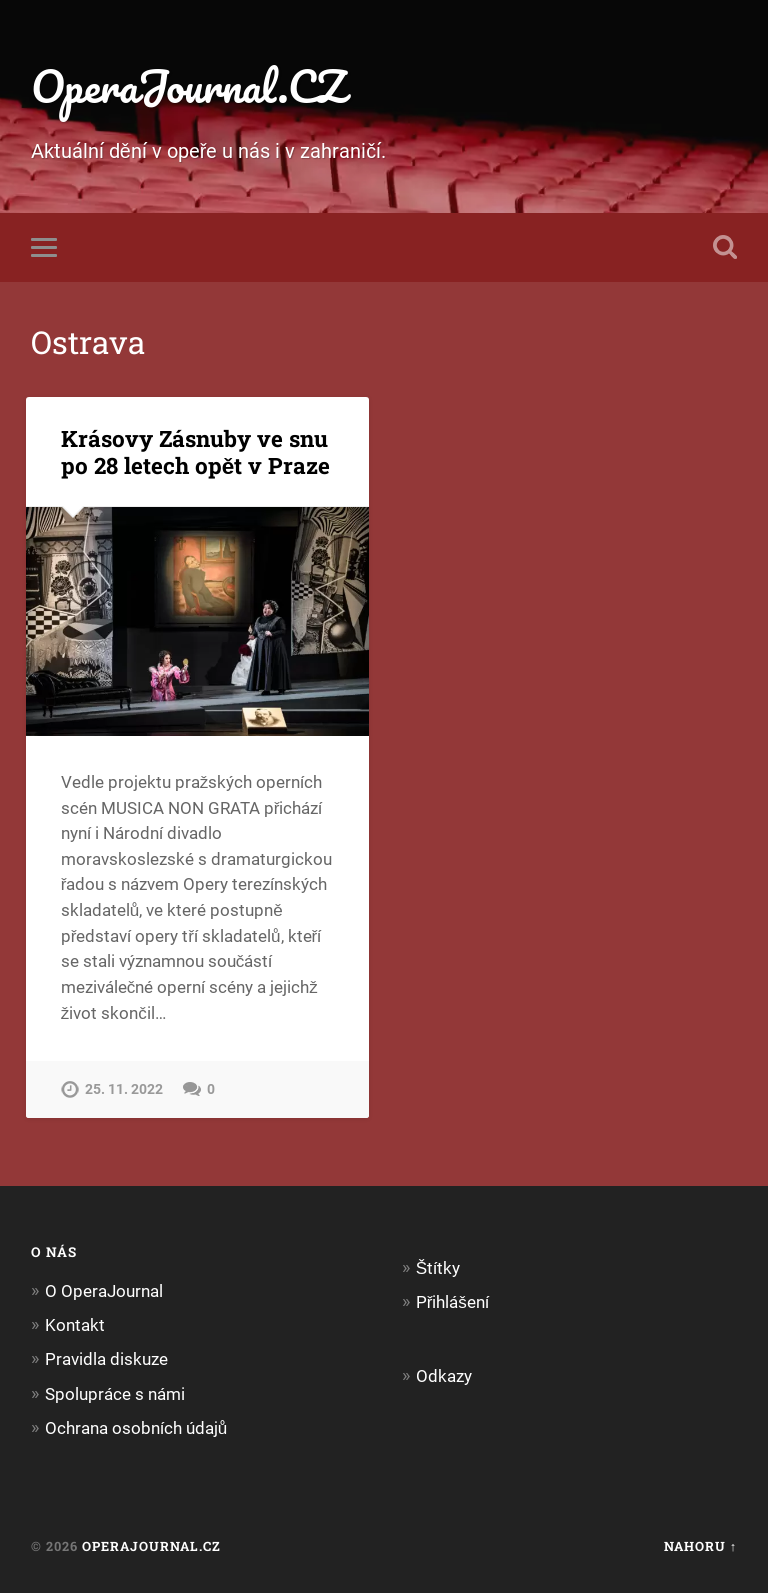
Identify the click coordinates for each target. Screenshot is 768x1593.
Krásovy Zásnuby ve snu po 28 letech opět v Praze (196, 451)
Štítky (438, 1268)
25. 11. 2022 (124, 1089)
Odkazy (444, 1376)
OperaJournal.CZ (188, 85)
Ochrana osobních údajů (136, 1428)
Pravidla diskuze (106, 1359)
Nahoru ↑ (700, 1546)
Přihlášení (452, 1302)
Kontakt (75, 1325)
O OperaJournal (104, 1291)
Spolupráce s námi (115, 1394)
